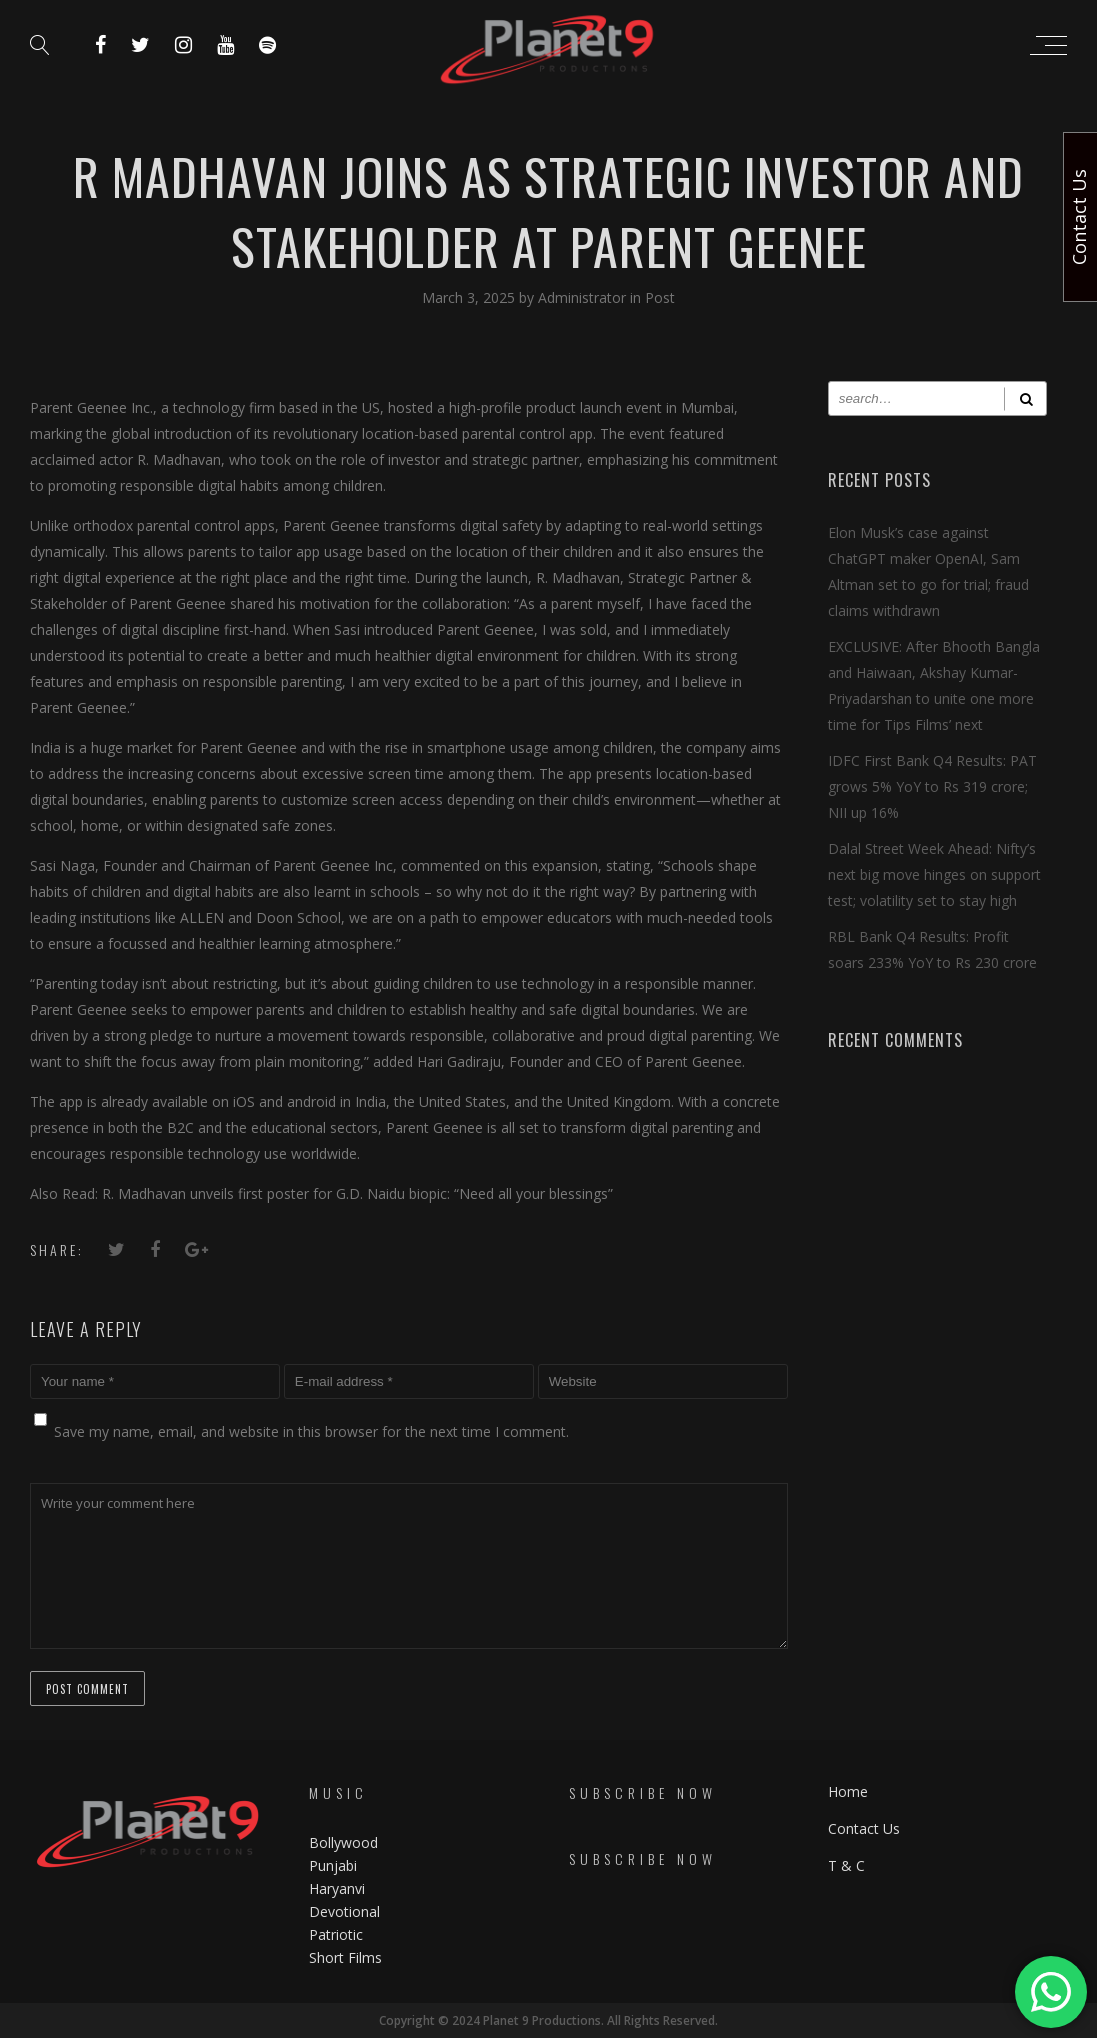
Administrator (584, 297)
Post (660, 297)
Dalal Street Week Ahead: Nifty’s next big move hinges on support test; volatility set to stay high (934, 874)
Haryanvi (337, 1888)
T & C (846, 1865)
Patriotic (338, 1934)
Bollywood (343, 1842)
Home (848, 1791)
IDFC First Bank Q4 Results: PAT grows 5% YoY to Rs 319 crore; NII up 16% (932, 786)
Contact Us (864, 1828)
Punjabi (333, 1865)
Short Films (345, 1957)
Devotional (344, 1911)
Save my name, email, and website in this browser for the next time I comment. (311, 1431)
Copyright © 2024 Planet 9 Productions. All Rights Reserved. (548, 2020)
